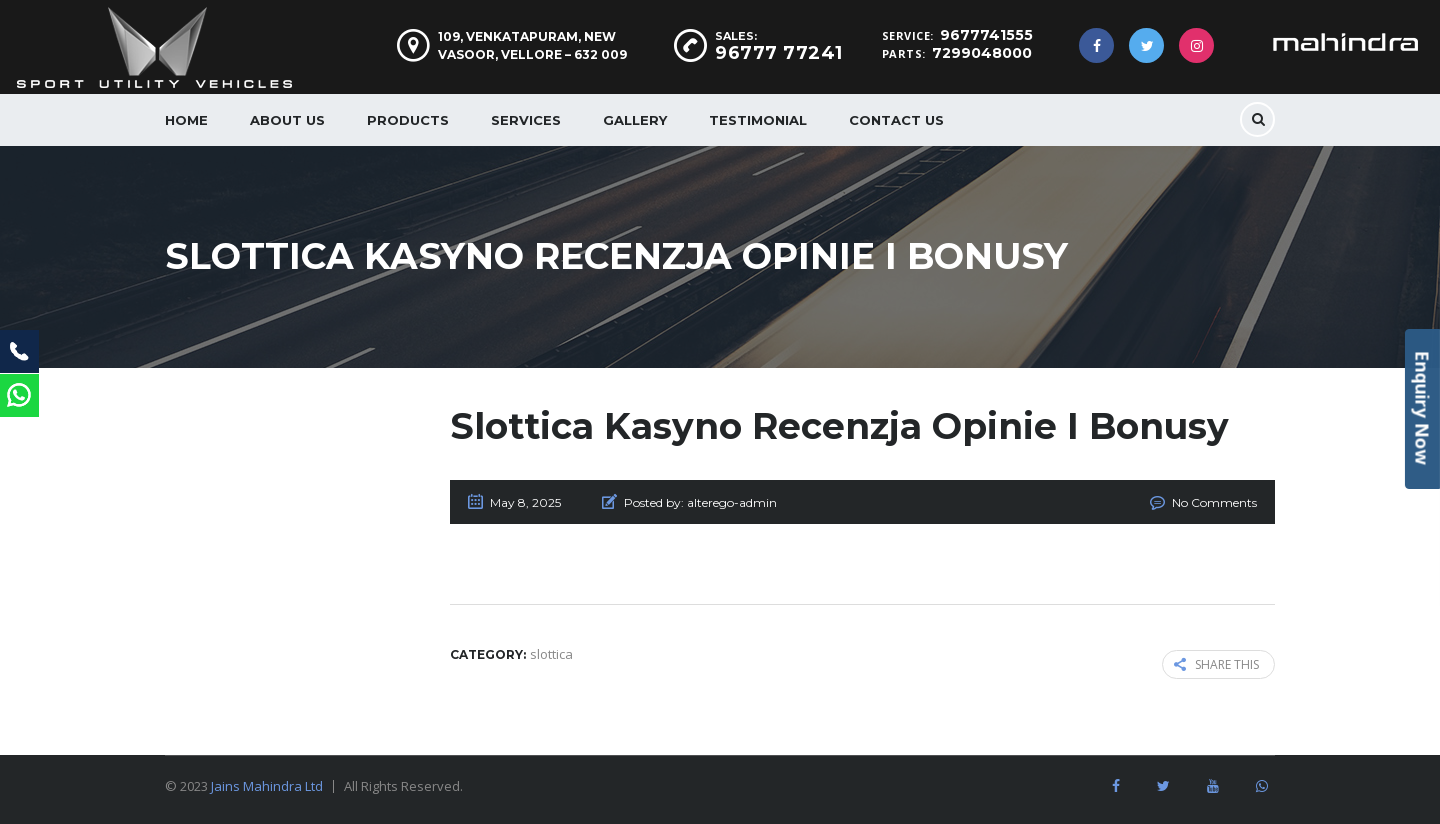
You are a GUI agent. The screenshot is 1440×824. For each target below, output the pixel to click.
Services (526, 120)
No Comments (1214, 502)
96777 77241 (779, 53)
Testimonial (758, 120)
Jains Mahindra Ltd (267, 786)
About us (287, 120)
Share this (1216, 664)
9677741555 (986, 35)
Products (408, 120)
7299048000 (982, 53)
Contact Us (896, 120)
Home (186, 120)
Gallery (635, 120)
